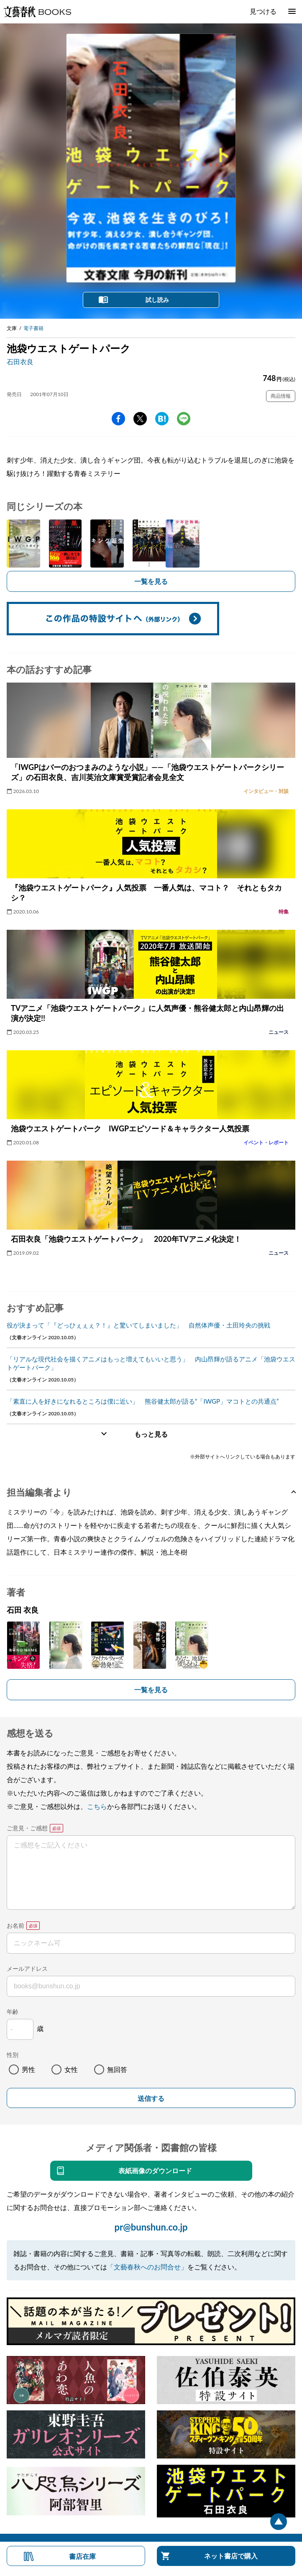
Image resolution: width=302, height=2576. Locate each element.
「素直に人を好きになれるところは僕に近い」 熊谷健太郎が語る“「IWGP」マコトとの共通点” (143, 1401)
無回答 (117, 2069)
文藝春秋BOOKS (37, 11)
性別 (12, 2054)
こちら (97, 1806)
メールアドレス (27, 1968)
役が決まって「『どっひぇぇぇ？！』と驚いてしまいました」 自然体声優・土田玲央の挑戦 (138, 1325)
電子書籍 (33, 328)
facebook (118, 418)
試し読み (157, 299)
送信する (151, 2098)
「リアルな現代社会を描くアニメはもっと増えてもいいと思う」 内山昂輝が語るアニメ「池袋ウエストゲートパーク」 (151, 1363)
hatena (162, 418)
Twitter (140, 418)
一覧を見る (151, 581)
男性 (28, 2069)
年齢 (12, 2011)
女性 (71, 2069)
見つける (263, 11)
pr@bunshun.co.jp (150, 2227)
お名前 (15, 1925)
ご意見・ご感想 (27, 1828)
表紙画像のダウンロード (155, 2170)
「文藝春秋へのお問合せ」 (147, 2267)
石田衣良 (20, 362)
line (183, 418)
